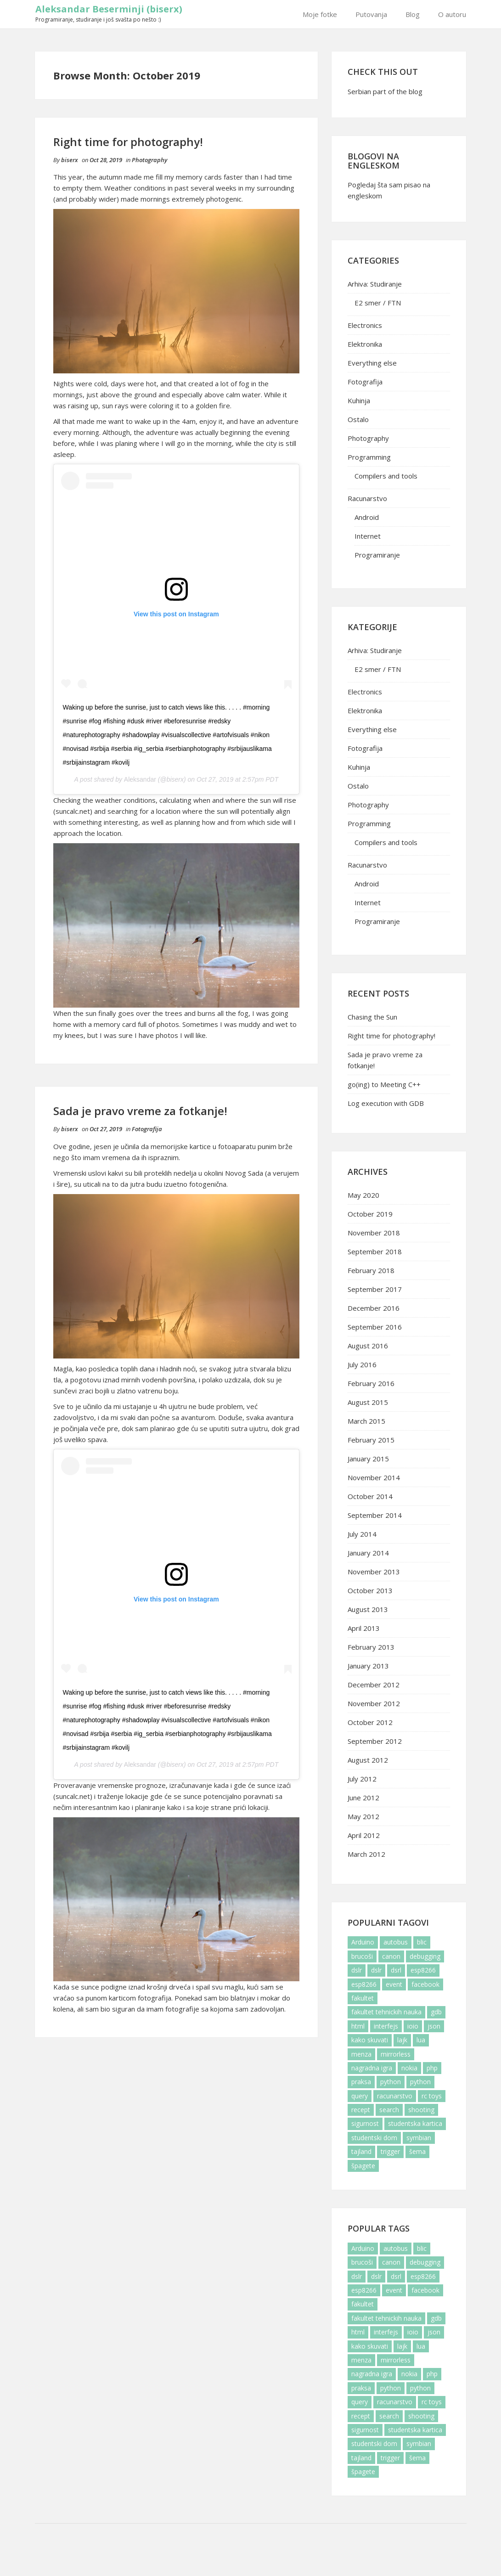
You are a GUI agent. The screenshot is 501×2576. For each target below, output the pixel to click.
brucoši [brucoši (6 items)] (362, 1956)
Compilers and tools (386, 475)
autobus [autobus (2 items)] (395, 1942)
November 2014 (374, 1477)
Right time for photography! (128, 141)
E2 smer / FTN (378, 302)
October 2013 (370, 1590)
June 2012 (363, 1797)
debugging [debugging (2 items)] (425, 1956)
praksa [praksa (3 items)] (361, 2081)
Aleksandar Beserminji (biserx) (108, 9)
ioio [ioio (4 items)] (412, 2026)
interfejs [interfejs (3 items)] (386, 2026)
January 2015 (368, 1458)
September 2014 (375, 1515)
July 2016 (362, 1364)
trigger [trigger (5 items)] (390, 2151)
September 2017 (375, 1289)
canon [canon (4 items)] (391, 1956)
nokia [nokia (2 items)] (409, 2067)
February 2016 (371, 1383)
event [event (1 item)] (394, 1984)
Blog (412, 14)
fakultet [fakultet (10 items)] (362, 1998)
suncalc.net (73, 1796)
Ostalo (358, 419)
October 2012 (370, 1722)
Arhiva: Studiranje (375, 283)
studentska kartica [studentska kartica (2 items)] (415, 2123)
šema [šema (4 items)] (417, 2151)
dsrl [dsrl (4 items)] (396, 1970)
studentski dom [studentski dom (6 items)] (374, 2137)
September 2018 (375, 1251)
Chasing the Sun (372, 1016)
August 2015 (368, 1402)
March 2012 (366, 1854)
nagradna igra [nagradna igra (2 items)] (371, 2067)
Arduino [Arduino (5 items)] (362, 1942)
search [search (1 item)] (389, 2109)
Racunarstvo (367, 498)
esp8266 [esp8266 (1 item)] (364, 1984)
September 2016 (375, 1326)
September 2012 (375, 1741)
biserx (69, 160)
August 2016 (368, 1345)
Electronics (365, 325)
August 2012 (368, 1759)
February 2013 (371, 1647)
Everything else (372, 362)
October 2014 (370, 1496)
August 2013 (368, 1609)
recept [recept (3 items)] (360, 2109)
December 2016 (374, 1308)
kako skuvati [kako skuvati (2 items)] (369, 2039)
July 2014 (362, 1534)
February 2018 (371, 1270)
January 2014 (368, 1552)
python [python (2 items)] (390, 2081)
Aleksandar (140, 779)
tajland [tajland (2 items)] (361, 2151)
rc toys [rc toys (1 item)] (432, 2095)
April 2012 (364, 1835)
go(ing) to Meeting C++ (384, 1084)
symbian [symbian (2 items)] (418, 2137)
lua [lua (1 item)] (421, 2039)
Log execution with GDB (386, 1103)
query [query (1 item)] (359, 2095)
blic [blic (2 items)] (422, 1942)
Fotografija (147, 1129)
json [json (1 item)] (434, 2026)
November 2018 (374, 1232)
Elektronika (365, 344)
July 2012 (362, 1778)
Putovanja (371, 14)
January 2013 (368, 1665)
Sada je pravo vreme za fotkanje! (140, 1110)
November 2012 (374, 1703)
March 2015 (366, 1421)
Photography (149, 160)
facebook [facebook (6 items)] (425, 1984)
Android (367, 517)
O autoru (452, 14)
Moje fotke (320, 14)
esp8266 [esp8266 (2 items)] (423, 1970)
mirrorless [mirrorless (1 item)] (396, 2054)
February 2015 (371, 1439)
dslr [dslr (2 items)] (356, 1970)
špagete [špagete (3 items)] (363, 2165)
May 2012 (363, 1816)
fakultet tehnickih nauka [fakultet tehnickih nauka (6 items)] (386, 2011)
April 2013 (364, 1628)
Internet (368, 536)
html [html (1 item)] (358, 2026)
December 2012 (374, 1684)
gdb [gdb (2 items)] (436, 2011)
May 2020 (363, 1195)
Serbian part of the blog (385, 91)
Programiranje (377, 554)
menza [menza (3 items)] (361, 2054)
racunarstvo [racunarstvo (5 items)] (394, 2095)
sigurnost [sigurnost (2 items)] (365, 2123)
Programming (369, 457)
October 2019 (370, 1213)
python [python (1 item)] (420, 2081)
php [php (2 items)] (432, 2067)
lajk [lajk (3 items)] (402, 2039)
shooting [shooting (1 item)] (421, 2109)
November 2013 (374, 1571)
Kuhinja (359, 400)
